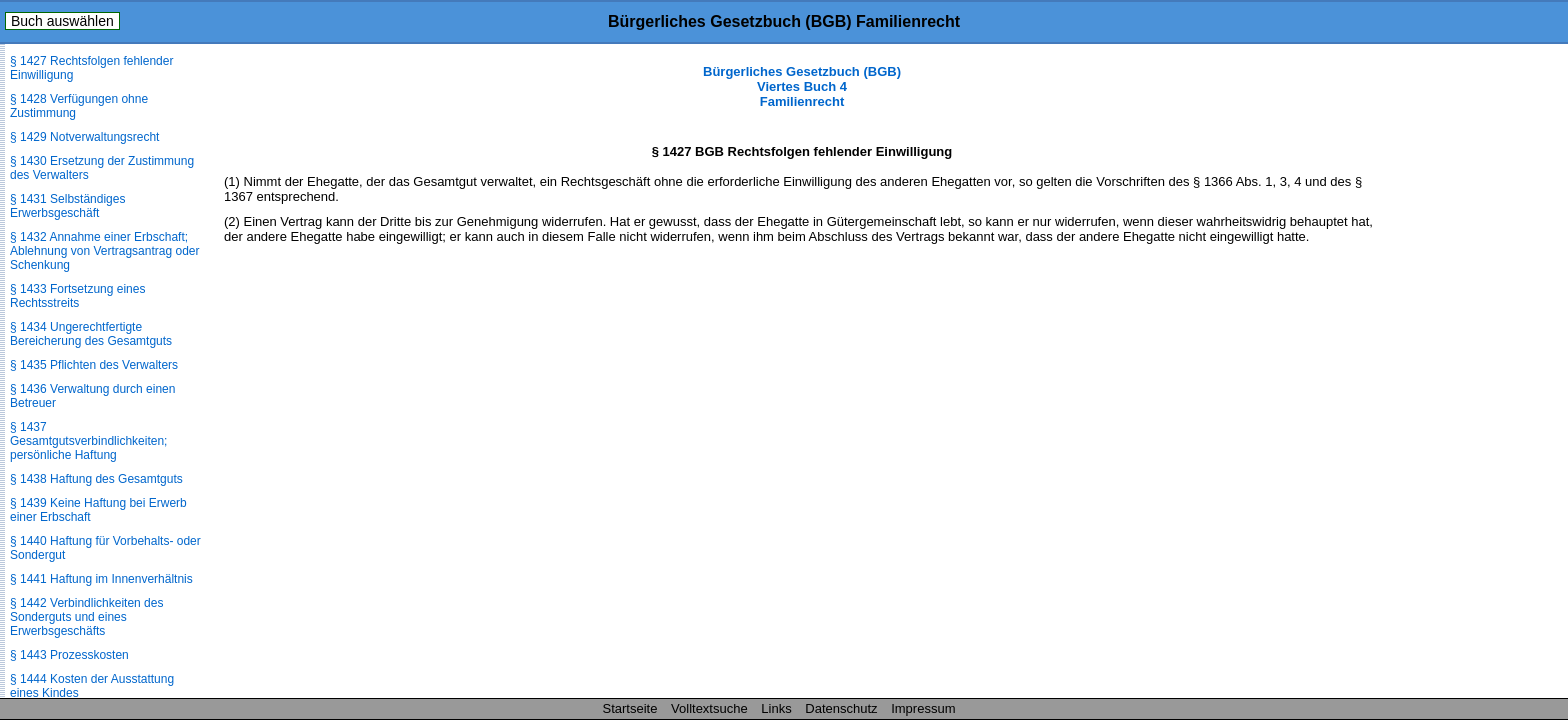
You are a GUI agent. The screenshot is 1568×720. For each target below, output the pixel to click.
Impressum (923, 708)
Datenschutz (841, 708)
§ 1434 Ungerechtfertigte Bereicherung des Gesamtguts (91, 334)
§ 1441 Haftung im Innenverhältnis (101, 579)
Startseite (630, 708)
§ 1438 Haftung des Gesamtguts (96, 479)
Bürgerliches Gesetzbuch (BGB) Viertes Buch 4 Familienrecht (802, 86)
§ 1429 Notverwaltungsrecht (84, 137)
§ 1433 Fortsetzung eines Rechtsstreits (77, 296)
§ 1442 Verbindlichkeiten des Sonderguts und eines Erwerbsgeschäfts (86, 617)
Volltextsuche (709, 708)
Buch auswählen (62, 21)
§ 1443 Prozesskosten (69, 655)
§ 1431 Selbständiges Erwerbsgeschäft (67, 206)
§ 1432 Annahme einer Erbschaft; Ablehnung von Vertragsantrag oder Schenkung (104, 251)
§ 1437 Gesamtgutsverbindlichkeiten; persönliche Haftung (88, 441)
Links (776, 708)
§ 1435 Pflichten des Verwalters (94, 365)
